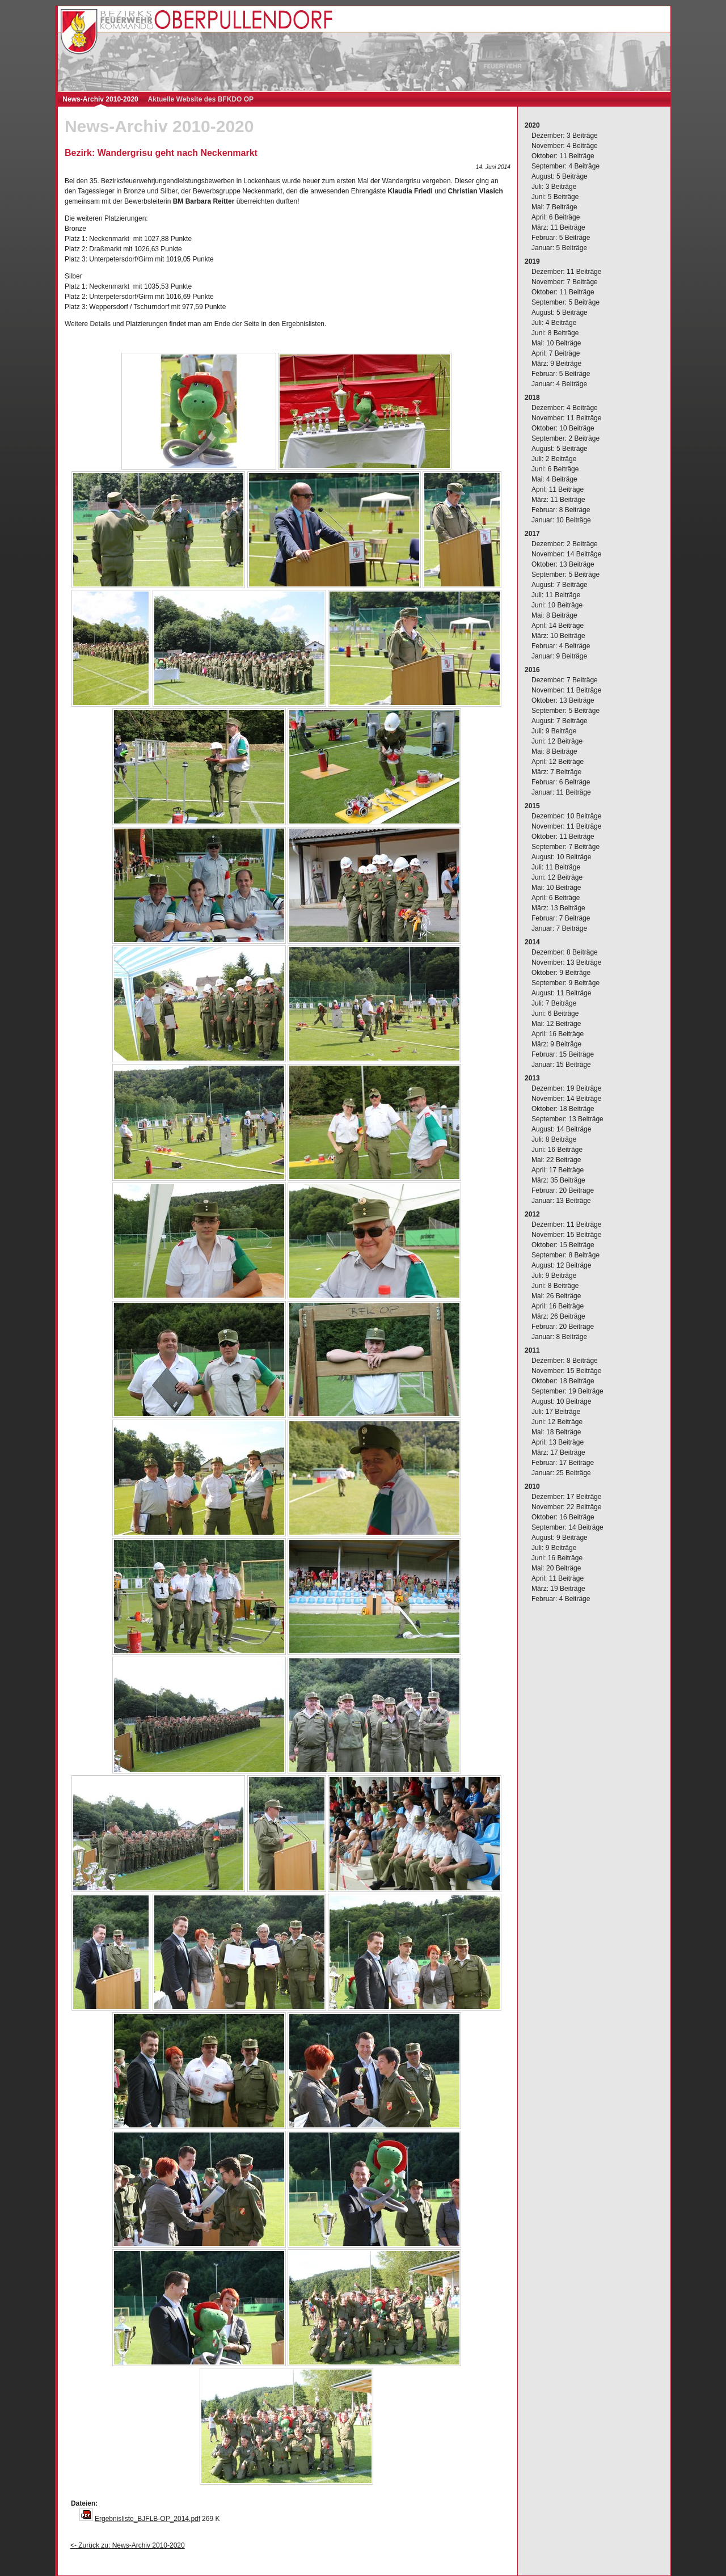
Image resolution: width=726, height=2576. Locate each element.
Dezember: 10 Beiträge (566, 816)
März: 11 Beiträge (558, 227)
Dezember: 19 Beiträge (566, 1088)
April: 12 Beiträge (557, 762)
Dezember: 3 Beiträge (564, 136)
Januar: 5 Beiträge (559, 248)
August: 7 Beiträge (559, 585)
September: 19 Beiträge (567, 1391)
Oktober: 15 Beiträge (562, 1245)
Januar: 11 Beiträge (561, 792)
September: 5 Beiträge (565, 302)
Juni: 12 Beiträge (557, 741)
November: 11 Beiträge (566, 418)
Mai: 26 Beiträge (556, 1296)
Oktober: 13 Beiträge (562, 564)
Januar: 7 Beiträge (559, 928)
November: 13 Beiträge (566, 962)
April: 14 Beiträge (557, 626)
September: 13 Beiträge (567, 1119)
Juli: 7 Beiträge (553, 1003)
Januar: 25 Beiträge (561, 1473)
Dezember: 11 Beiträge (566, 272)
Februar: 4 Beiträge (560, 646)
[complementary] (593, 1341)
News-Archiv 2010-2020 (100, 99)
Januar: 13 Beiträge (561, 1201)
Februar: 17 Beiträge (562, 1463)
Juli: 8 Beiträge (553, 1139)
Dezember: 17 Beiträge (566, 1497)
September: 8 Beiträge (565, 1255)
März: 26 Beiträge (558, 1316)
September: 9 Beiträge (565, 983)
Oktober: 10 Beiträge (562, 428)
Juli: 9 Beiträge (553, 731)
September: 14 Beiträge (567, 1527)
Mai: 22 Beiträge (556, 1160)
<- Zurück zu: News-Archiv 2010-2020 (127, 2545)
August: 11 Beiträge (561, 993)
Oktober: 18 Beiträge (562, 1109)
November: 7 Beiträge (564, 282)
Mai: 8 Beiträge (554, 615)
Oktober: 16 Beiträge (562, 1517)
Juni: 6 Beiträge (555, 469)
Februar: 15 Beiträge (562, 1054)
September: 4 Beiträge (565, 166)
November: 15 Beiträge (566, 1235)
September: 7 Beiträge (565, 847)
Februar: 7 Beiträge (560, 918)
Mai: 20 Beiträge (556, 1568)
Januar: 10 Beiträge (561, 520)
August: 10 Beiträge (561, 857)
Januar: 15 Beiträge (561, 1065)
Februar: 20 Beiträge (562, 1190)
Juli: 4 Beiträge (553, 323)
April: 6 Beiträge (555, 217)
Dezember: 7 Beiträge (564, 680)
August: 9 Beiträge (559, 1538)
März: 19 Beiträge (558, 1589)
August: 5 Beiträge (559, 176)
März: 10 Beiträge (558, 636)
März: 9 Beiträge (556, 364)
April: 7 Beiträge (555, 353)
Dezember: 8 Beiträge (564, 952)
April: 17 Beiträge (557, 1170)
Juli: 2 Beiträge (553, 459)
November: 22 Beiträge (566, 1507)
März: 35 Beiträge (558, 1180)
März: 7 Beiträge (556, 772)
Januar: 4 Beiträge (559, 384)
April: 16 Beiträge (557, 1034)
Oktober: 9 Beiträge (560, 973)
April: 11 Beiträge (557, 489)
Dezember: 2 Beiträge (564, 544)
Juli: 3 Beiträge (553, 187)
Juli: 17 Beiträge (555, 1412)
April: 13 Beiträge (557, 1442)
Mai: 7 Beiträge (554, 207)
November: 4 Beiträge (564, 146)
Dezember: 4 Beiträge (564, 408)
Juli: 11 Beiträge (555, 595)
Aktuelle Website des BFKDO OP (201, 99)
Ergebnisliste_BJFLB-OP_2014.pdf (147, 2519)
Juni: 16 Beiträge (557, 1150)
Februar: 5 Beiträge (560, 238)
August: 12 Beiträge (561, 1265)
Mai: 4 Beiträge (554, 479)
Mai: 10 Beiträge (556, 343)
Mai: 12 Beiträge (556, 1024)
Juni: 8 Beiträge (555, 333)
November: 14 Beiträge (566, 554)
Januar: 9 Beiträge (559, 656)
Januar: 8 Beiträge (559, 1337)
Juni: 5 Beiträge (555, 197)
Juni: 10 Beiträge (557, 605)
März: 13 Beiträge (558, 908)
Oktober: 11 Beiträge (562, 156)
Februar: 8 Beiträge (560, 510)
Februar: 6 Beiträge (560, 782)
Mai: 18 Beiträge (556, 1432)
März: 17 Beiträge (558, 1452)
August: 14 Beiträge (561, 1129)
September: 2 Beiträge (565, 438)
